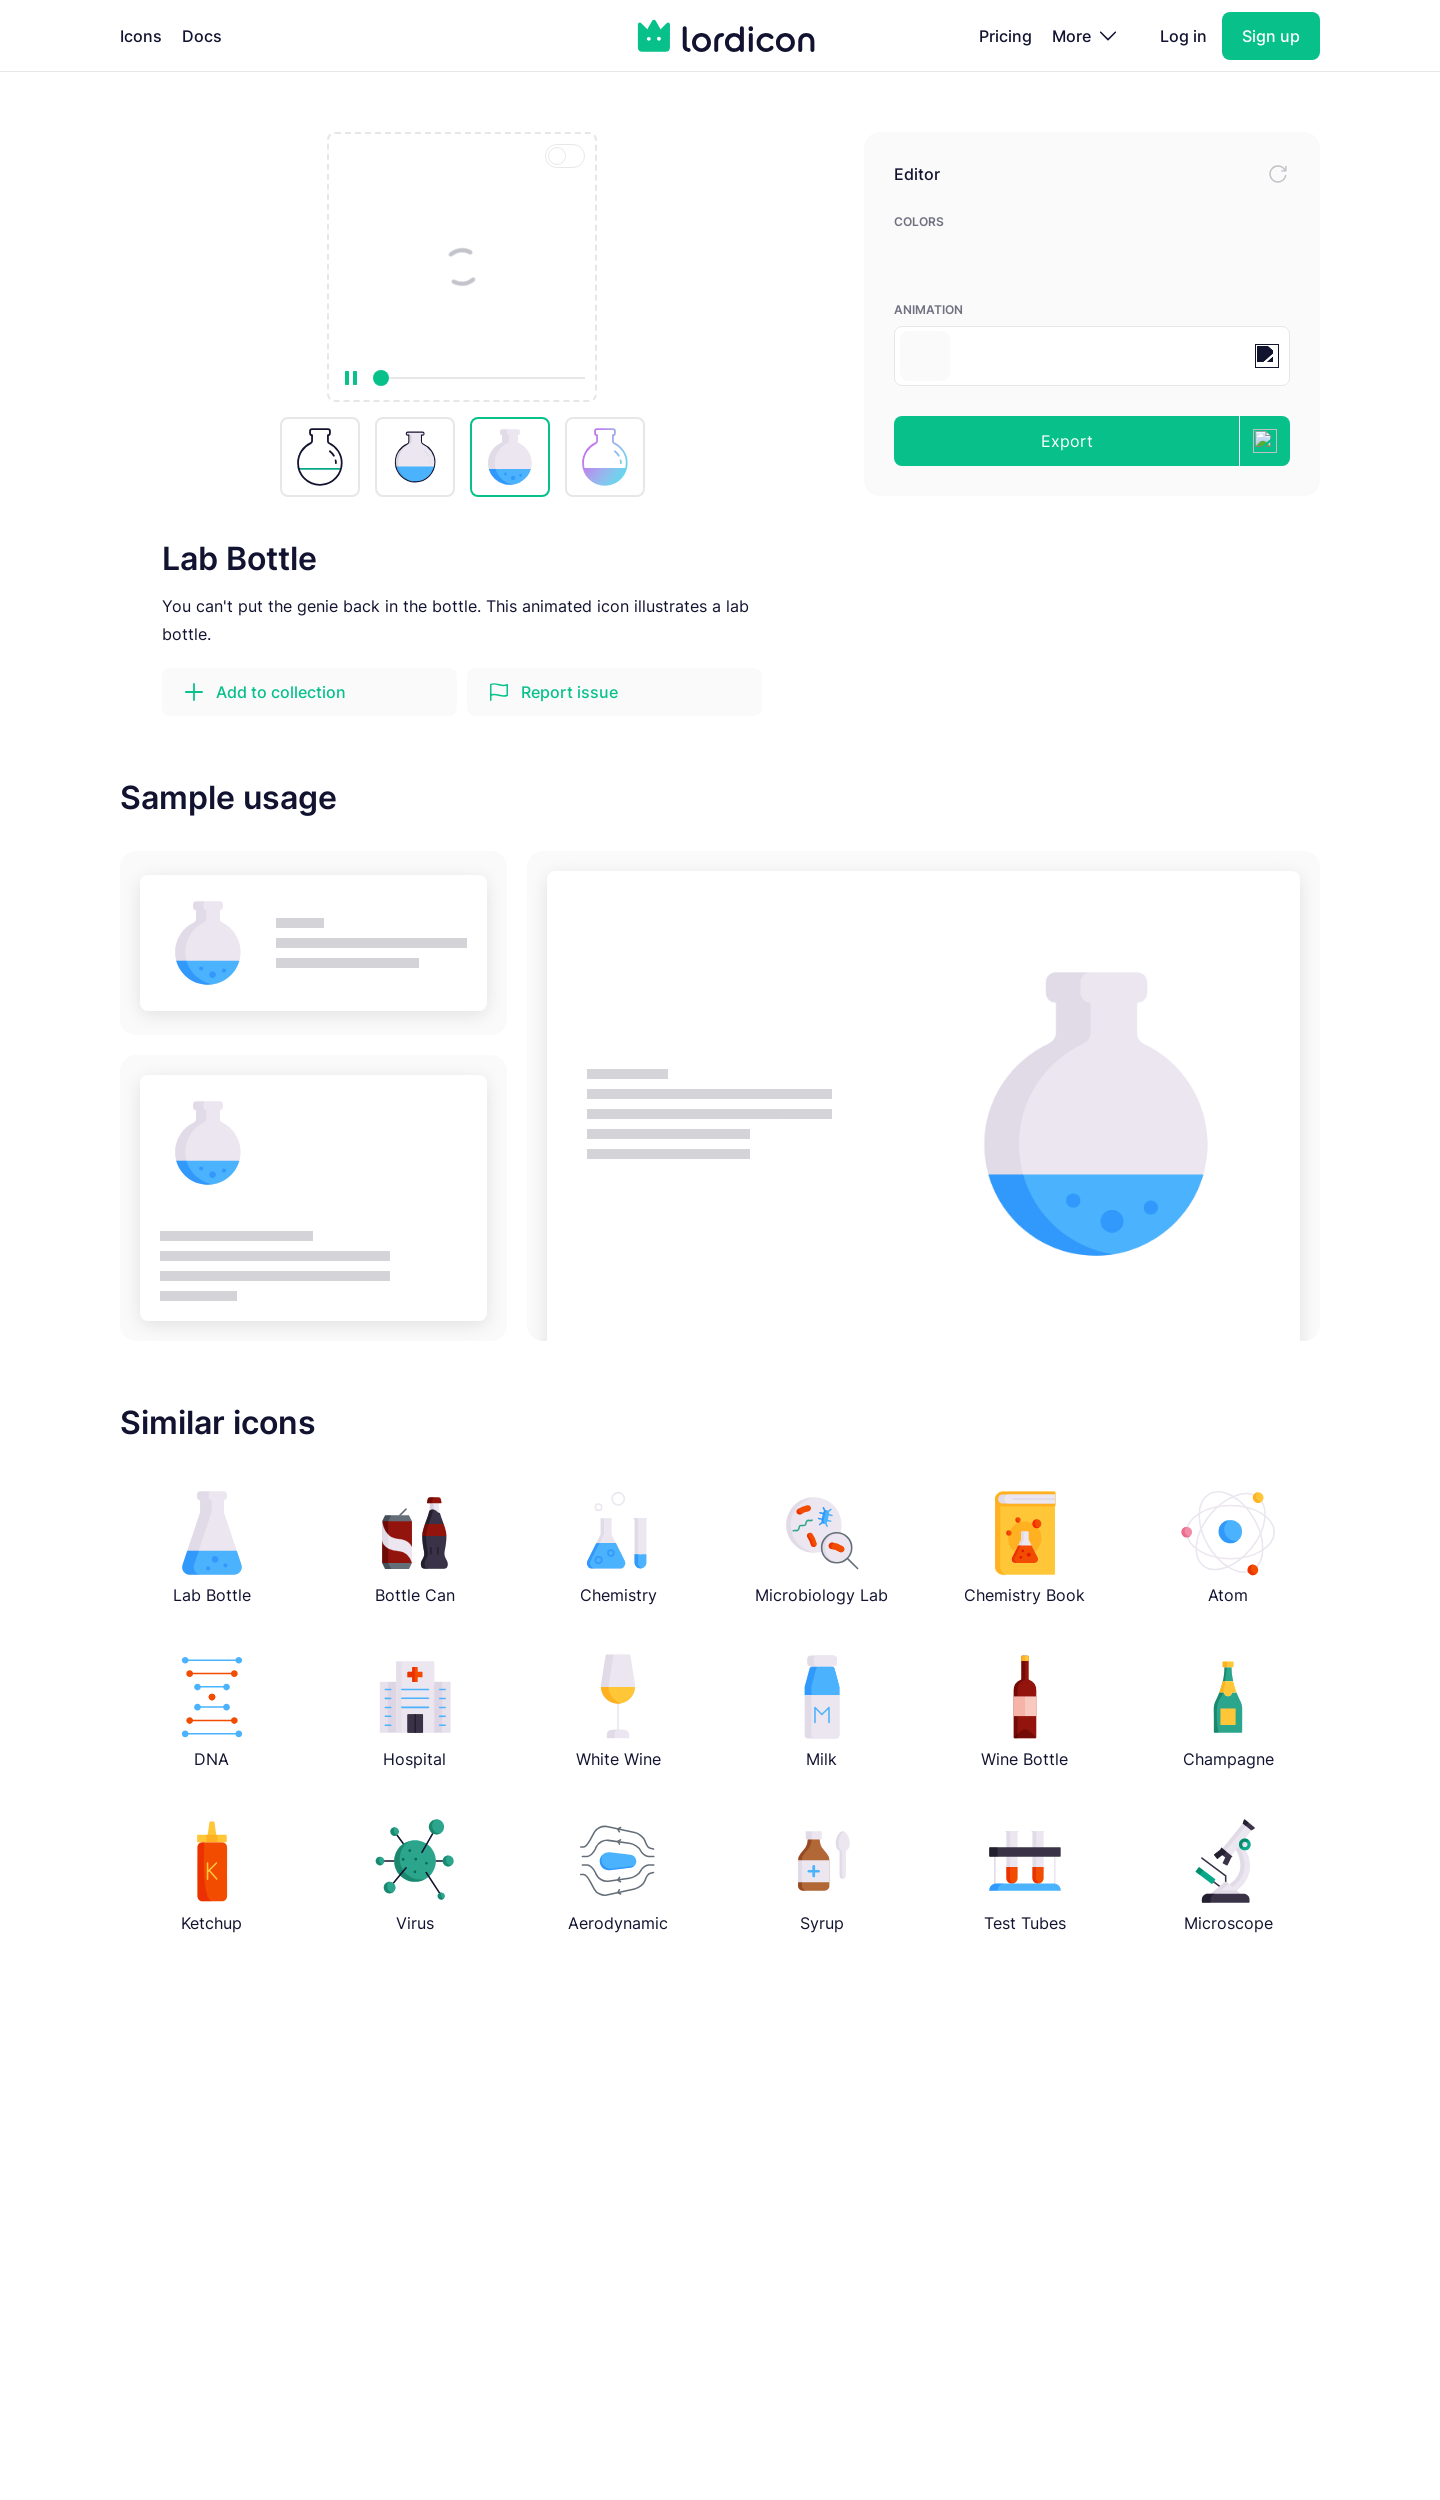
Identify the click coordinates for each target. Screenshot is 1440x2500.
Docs (202, 36)
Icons (141, 36)
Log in (1183, 36)
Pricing (1005, 36)
